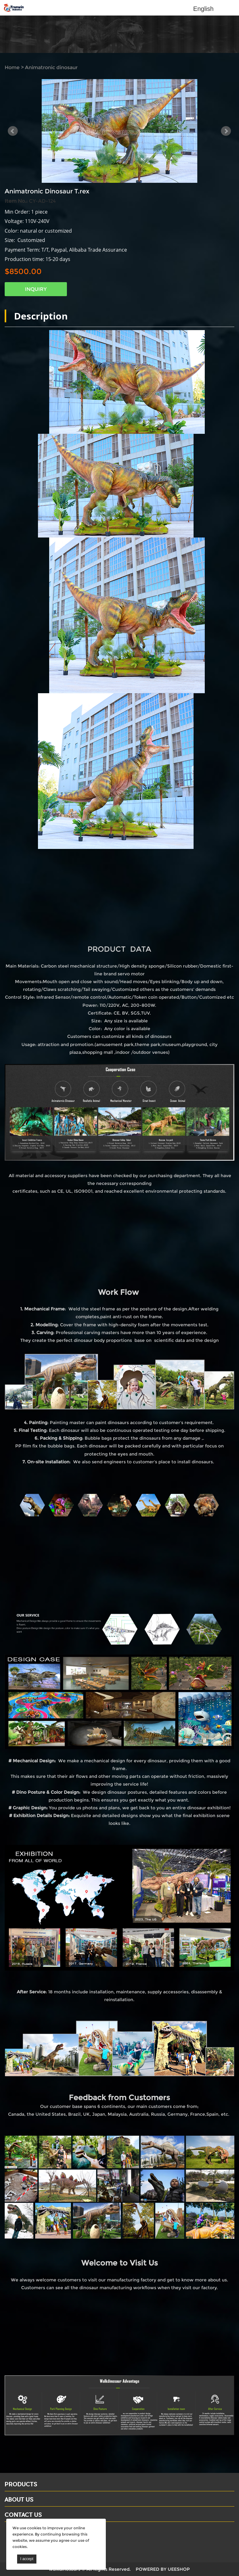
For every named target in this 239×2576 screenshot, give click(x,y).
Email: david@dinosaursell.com (43, 2540)
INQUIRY (36, 289)
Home (12, 67)
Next (226, 131)
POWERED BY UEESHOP (163, 2569)
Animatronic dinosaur (51, 67)
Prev (13, 131)
